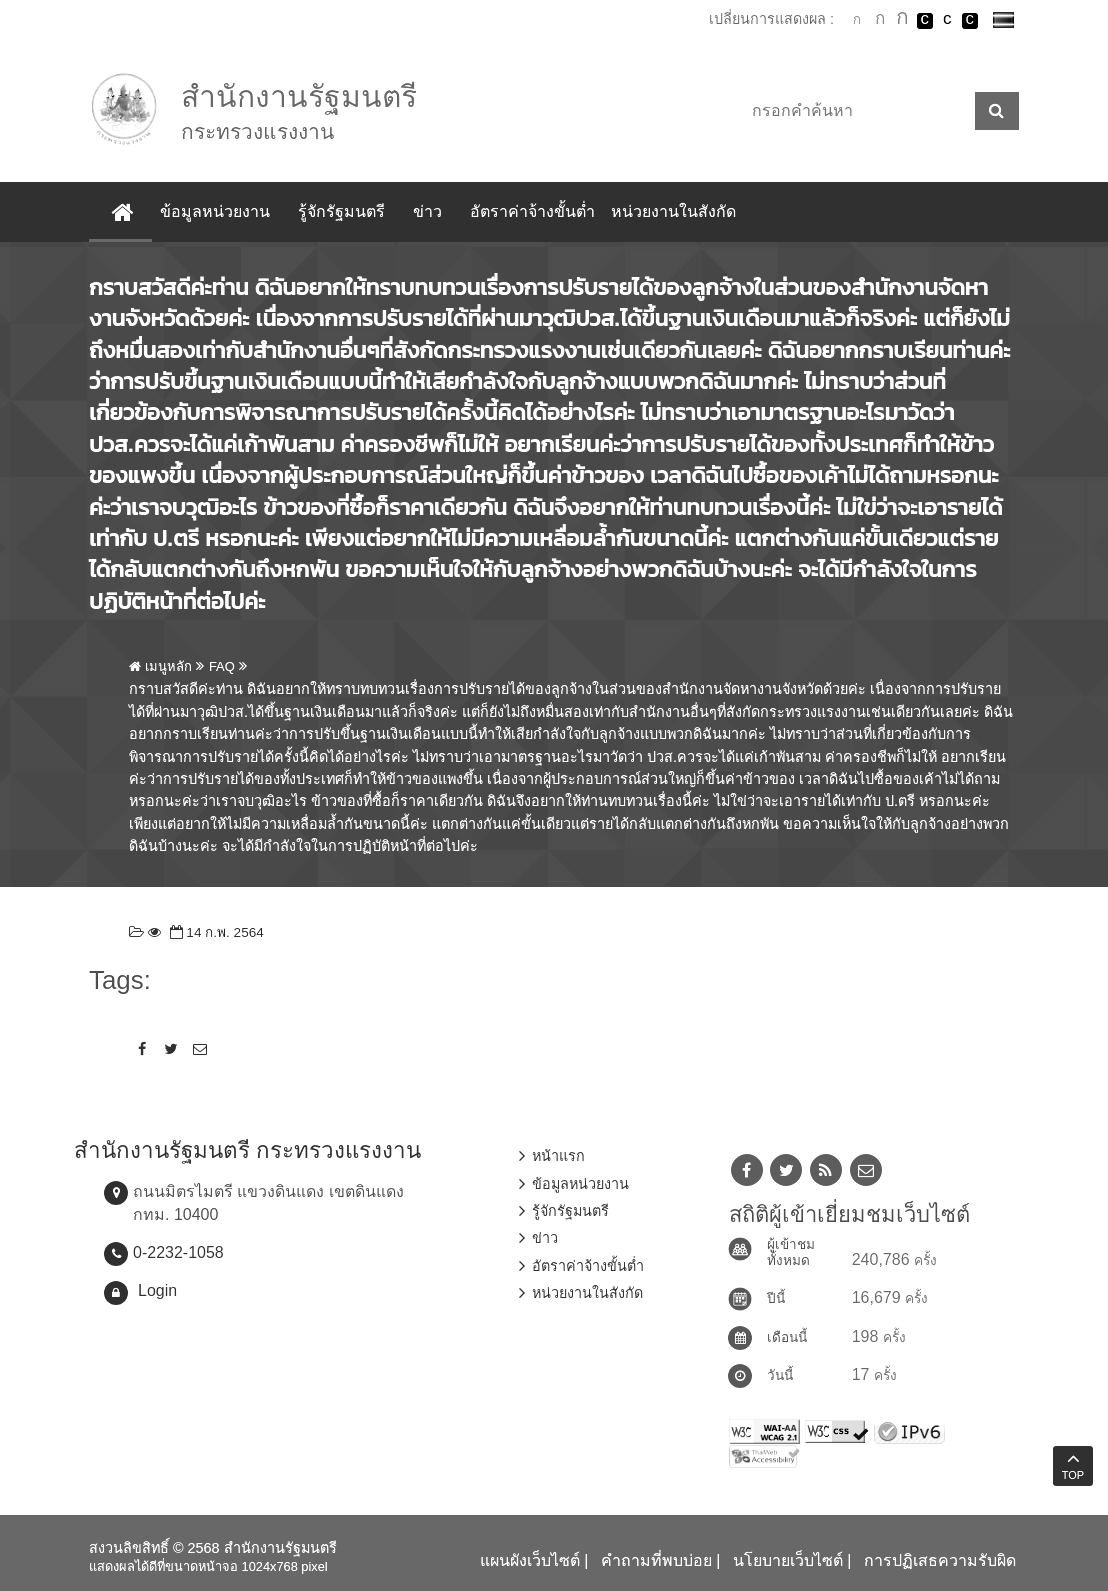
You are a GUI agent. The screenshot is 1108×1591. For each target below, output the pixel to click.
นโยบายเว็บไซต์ (788, 1560)
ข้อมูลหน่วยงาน (215, 211)
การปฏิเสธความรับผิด (940, 1560)
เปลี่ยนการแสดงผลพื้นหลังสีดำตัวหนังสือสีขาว (925, 21)
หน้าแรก (558, 1156)
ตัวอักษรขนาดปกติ (857, 20)
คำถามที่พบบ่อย (656, 1560)
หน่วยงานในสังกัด (673, 211)
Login (157, 1290)
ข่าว (427, 211)
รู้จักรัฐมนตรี (341, 211)
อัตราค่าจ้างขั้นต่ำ (532, 211)
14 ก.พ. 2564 (215, 932)
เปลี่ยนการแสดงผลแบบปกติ (947, 21)
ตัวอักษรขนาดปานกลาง (880, 21)
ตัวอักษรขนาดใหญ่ (902, 20)
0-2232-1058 (178, 1252)
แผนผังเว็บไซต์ (530, 1560)
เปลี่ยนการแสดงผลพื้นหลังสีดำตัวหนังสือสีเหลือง (970, 21)
